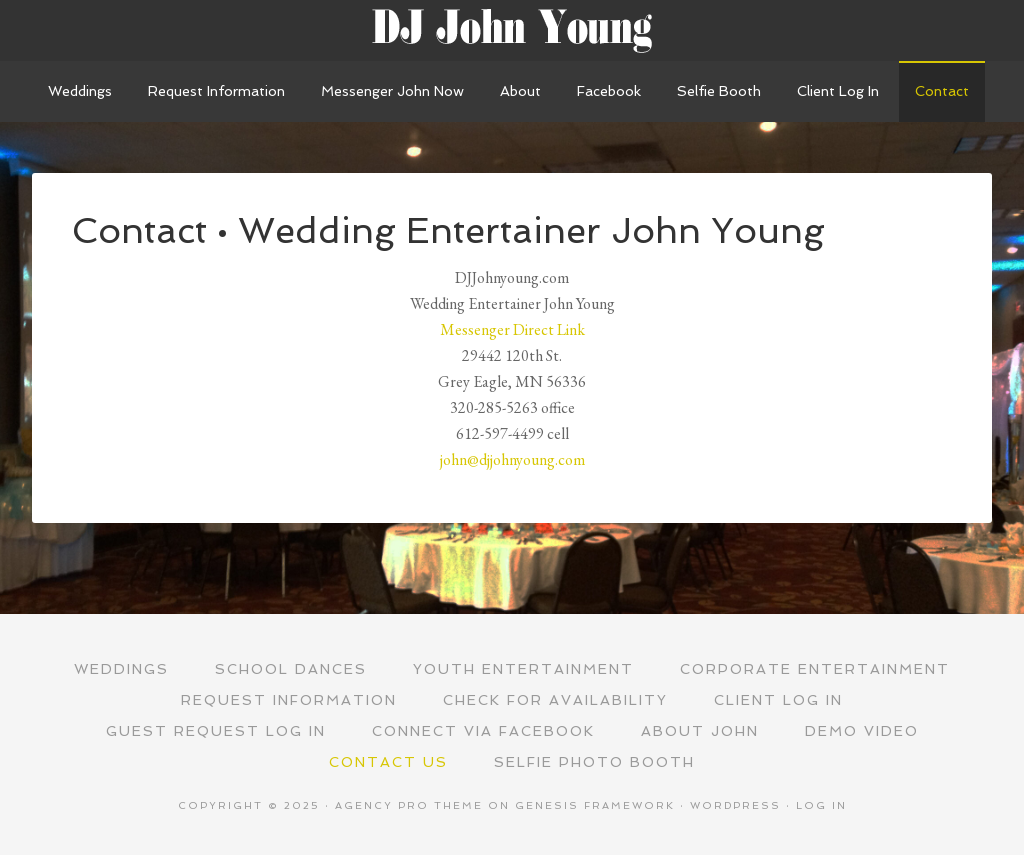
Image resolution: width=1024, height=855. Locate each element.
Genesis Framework (595, 805)
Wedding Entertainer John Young (512, 30)
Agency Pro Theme (409, 805)
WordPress (735, 805)
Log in (821, 805)
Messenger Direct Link (512, 329)
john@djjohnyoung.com (512, 459)
